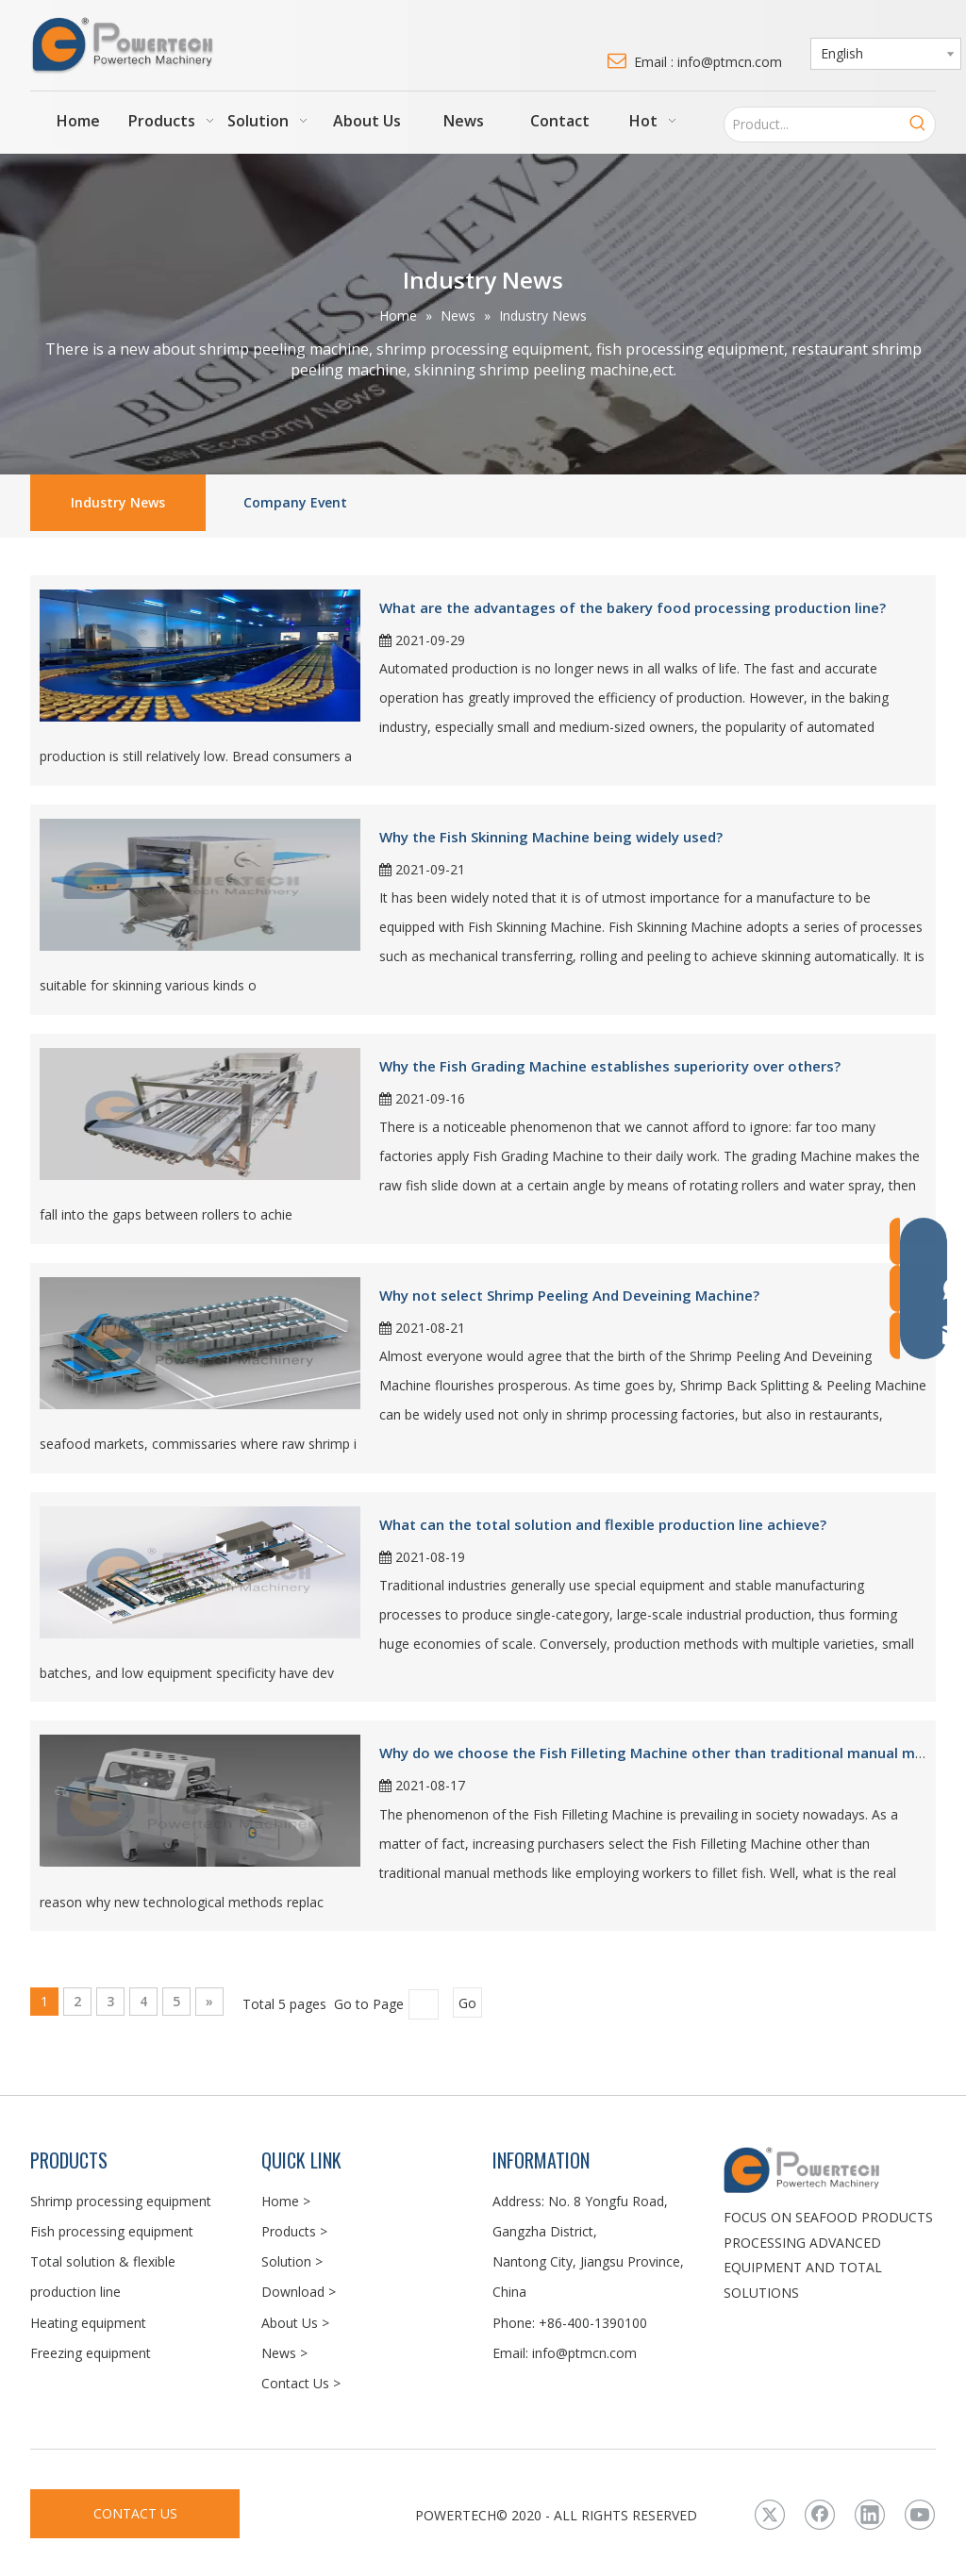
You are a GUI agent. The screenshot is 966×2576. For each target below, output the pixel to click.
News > (284, 2353)
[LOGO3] (830, 2169)
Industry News (118, 502)
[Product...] (812, 124)
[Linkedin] (870, 2515)
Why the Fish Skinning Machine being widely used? (551, 836)
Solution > (292, 2261)
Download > (298, 2292)
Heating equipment (88, 2323)
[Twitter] (770, 2515)
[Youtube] (920, 2515)
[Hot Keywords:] (918, 124)
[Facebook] (820, 2515)
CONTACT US (135, 2513)
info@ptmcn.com (584, 2353)
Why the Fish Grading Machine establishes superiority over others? (610, 1065)
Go (467, 2003)
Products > (294, 2231)
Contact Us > (301, 2383)
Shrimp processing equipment (120, 2201)
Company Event (295, 502)
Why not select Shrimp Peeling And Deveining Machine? (569, 1295)
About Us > (295, 2323)
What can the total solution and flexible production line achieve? (602, 1524)
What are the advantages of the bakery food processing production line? (632, 607)
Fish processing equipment (111, 2231)
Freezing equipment (90, 2353)
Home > (285, 2201)
